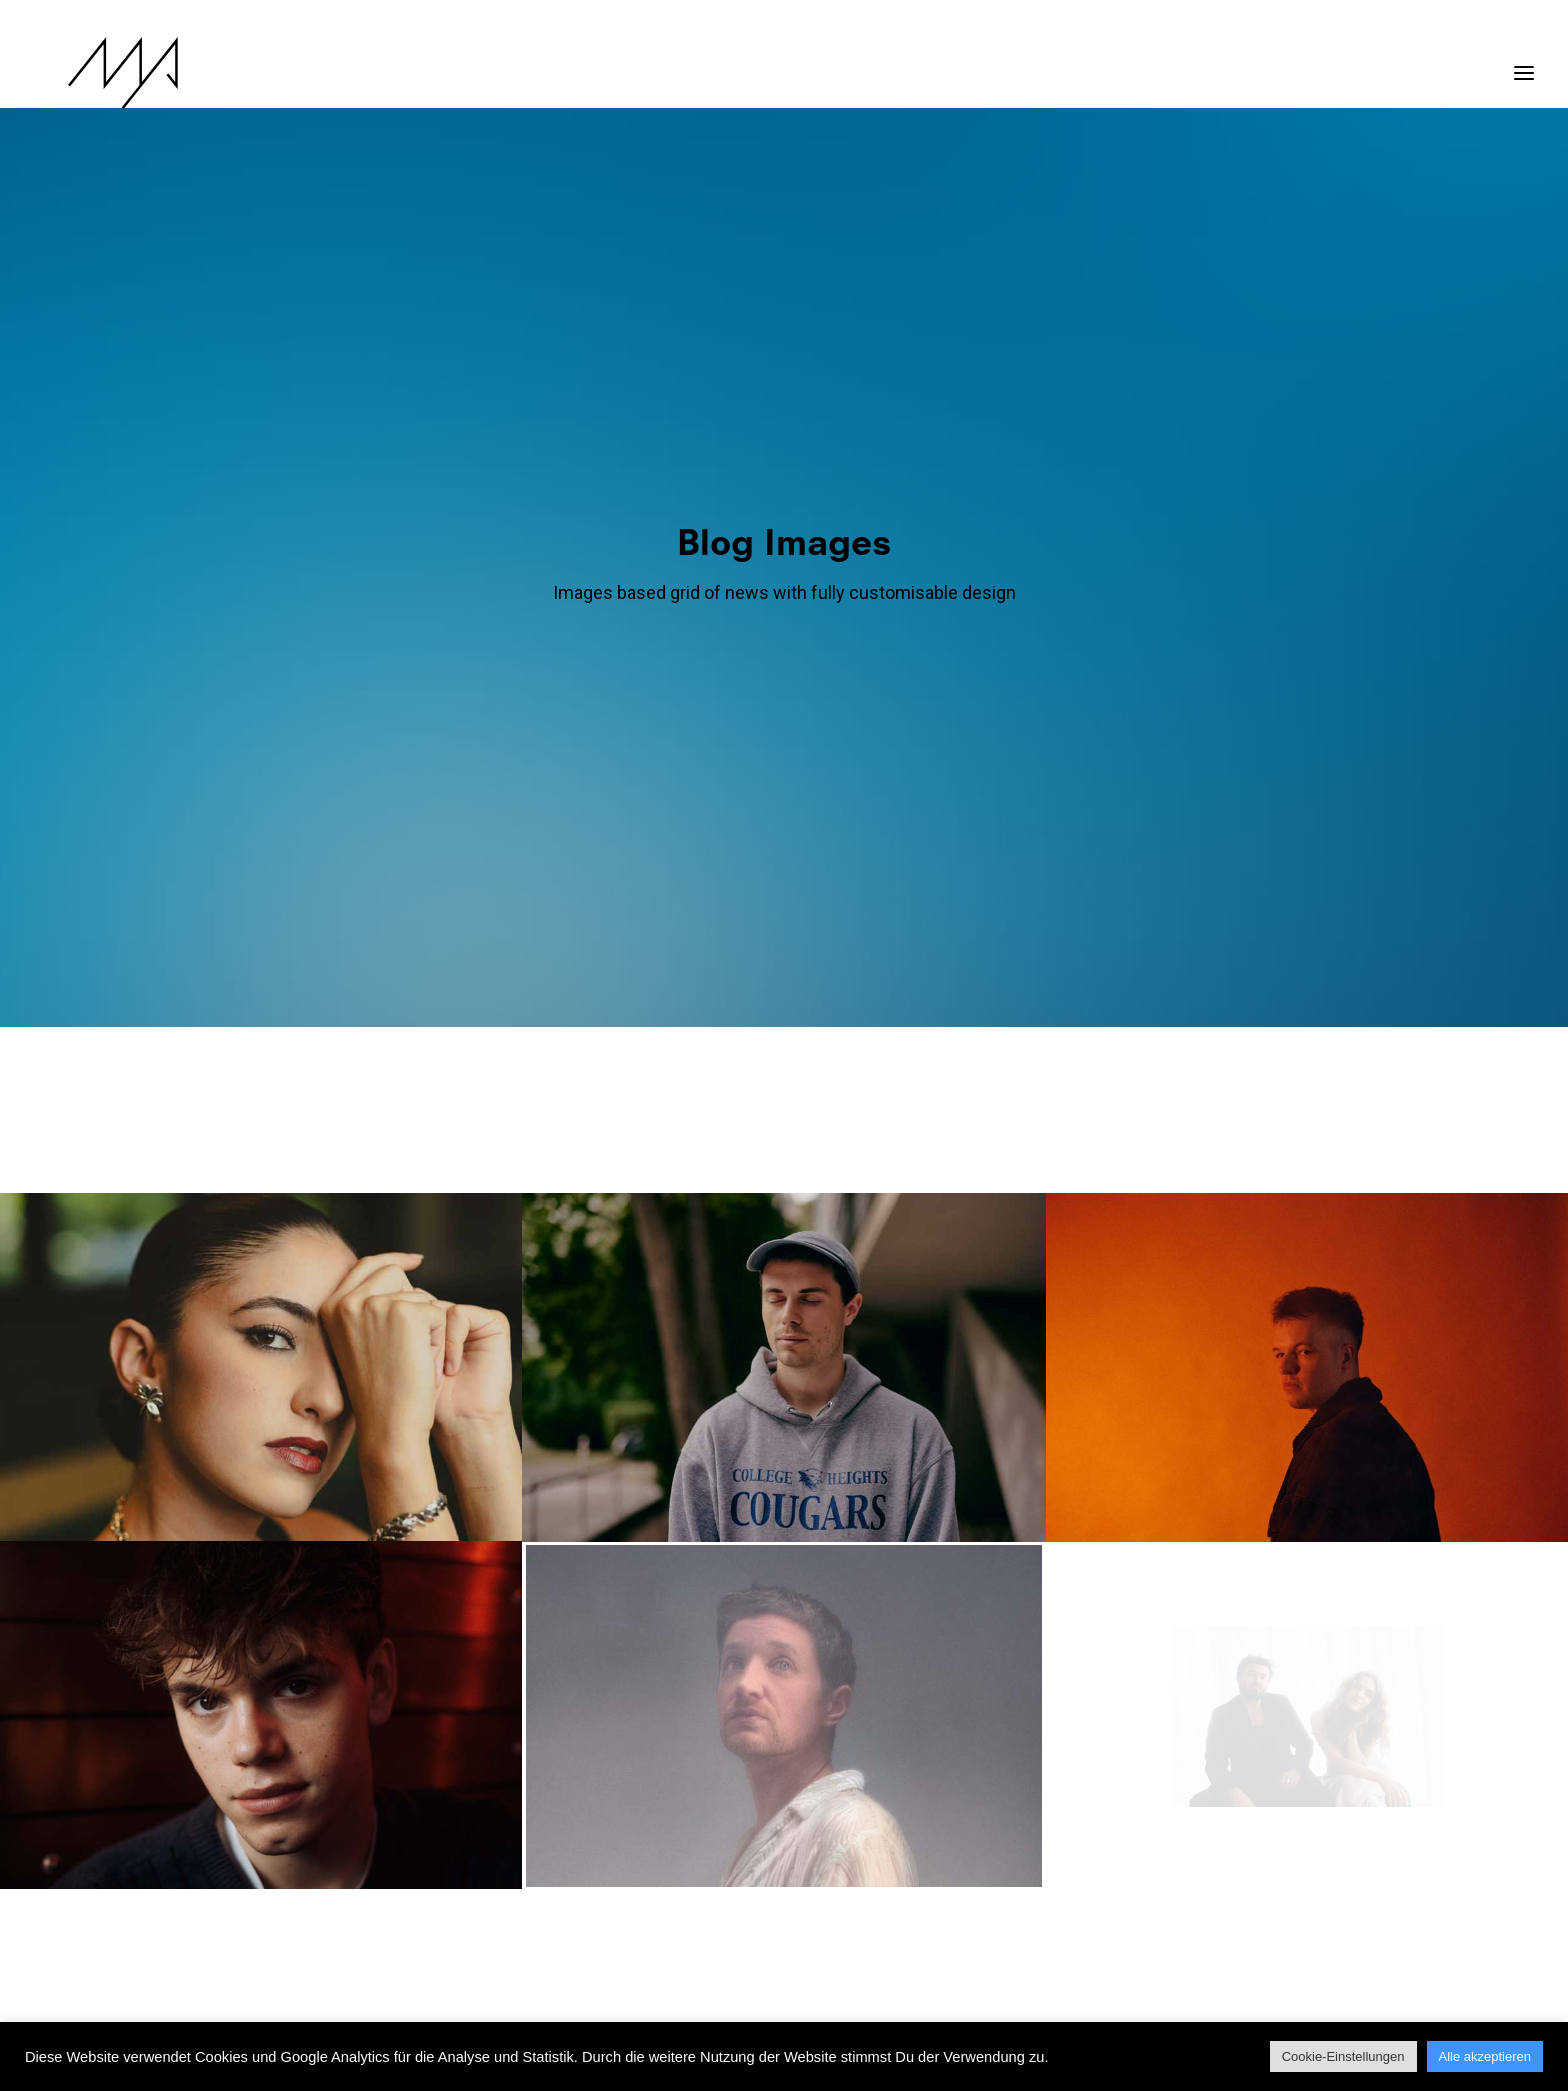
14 (802, 1819)
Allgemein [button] (502, 592)
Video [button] (923, 675)
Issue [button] (942, 592)
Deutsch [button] (585, 592)
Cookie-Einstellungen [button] (1343, 2056)
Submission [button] (845, 675)
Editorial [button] (666, 592)
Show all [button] (418, 592)
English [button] (743, 592)
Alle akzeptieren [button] (1485, 2056)
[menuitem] (422, 592)
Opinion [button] (1069, 592)
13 (767, 1819)
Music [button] (1002, 592)
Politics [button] (1143, 592)
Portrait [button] (666, 675)
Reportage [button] (751, 675)
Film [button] (804, 592)
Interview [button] (871, 592)
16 (872, 1819)
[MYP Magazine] (89, 73)
